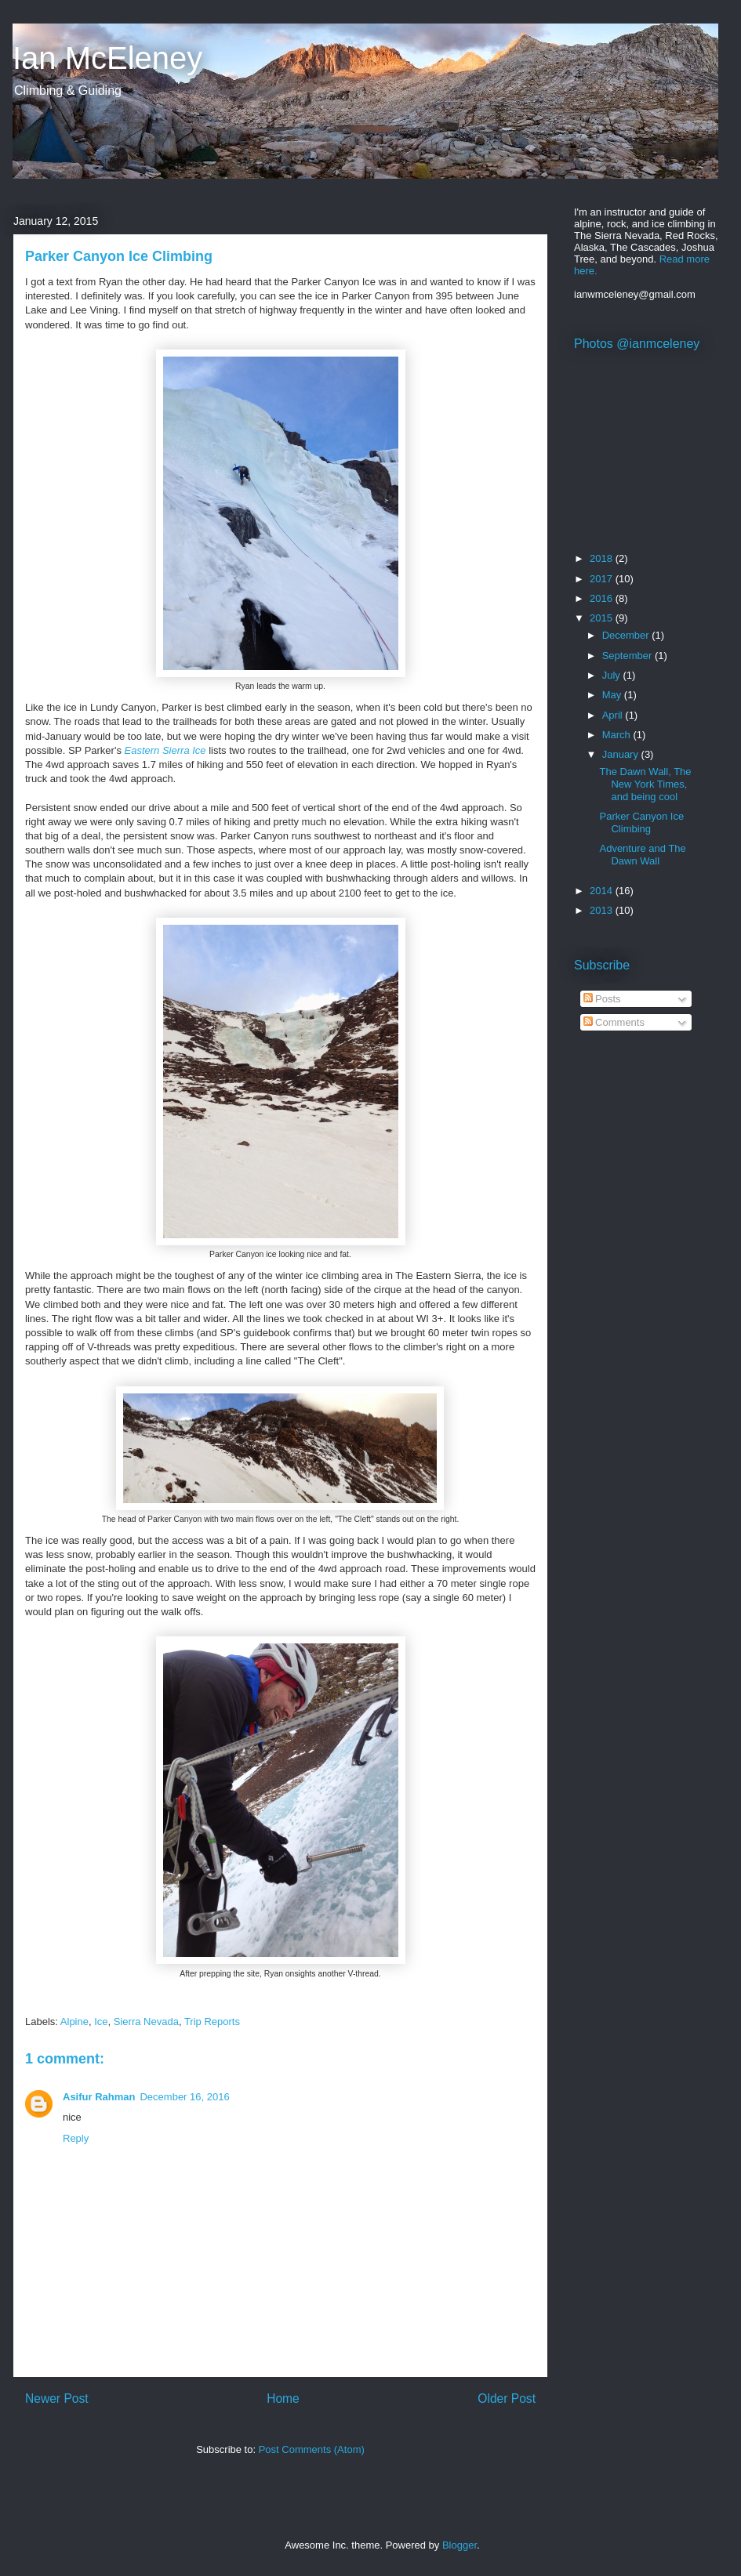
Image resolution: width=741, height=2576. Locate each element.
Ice (100, 2021)
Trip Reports (212, 2021)
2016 (603, 598)
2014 (603, 891)
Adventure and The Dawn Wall (642, 854)
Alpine (74, 2021)
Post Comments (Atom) (312, 2449)
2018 (603, 558)
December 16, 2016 (184, 2097)
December (627, 635)
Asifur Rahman (99, 2097)
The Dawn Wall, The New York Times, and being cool (645, 784)
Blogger (459, 2545)
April (614, 715)
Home (283, 2398)
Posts (602, 999)
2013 (603, 910)
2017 (603, 579)
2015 (603, 618)
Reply (76, 2138)
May (613, 695)
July (612, 675)
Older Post (507, 2398)
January (621, 754)
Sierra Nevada (146, 2021)
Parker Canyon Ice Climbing (641, 822)
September (628, 655)
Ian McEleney (107, 58)
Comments (614, 1022)
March (618, 735)
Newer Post (57, 2398)
